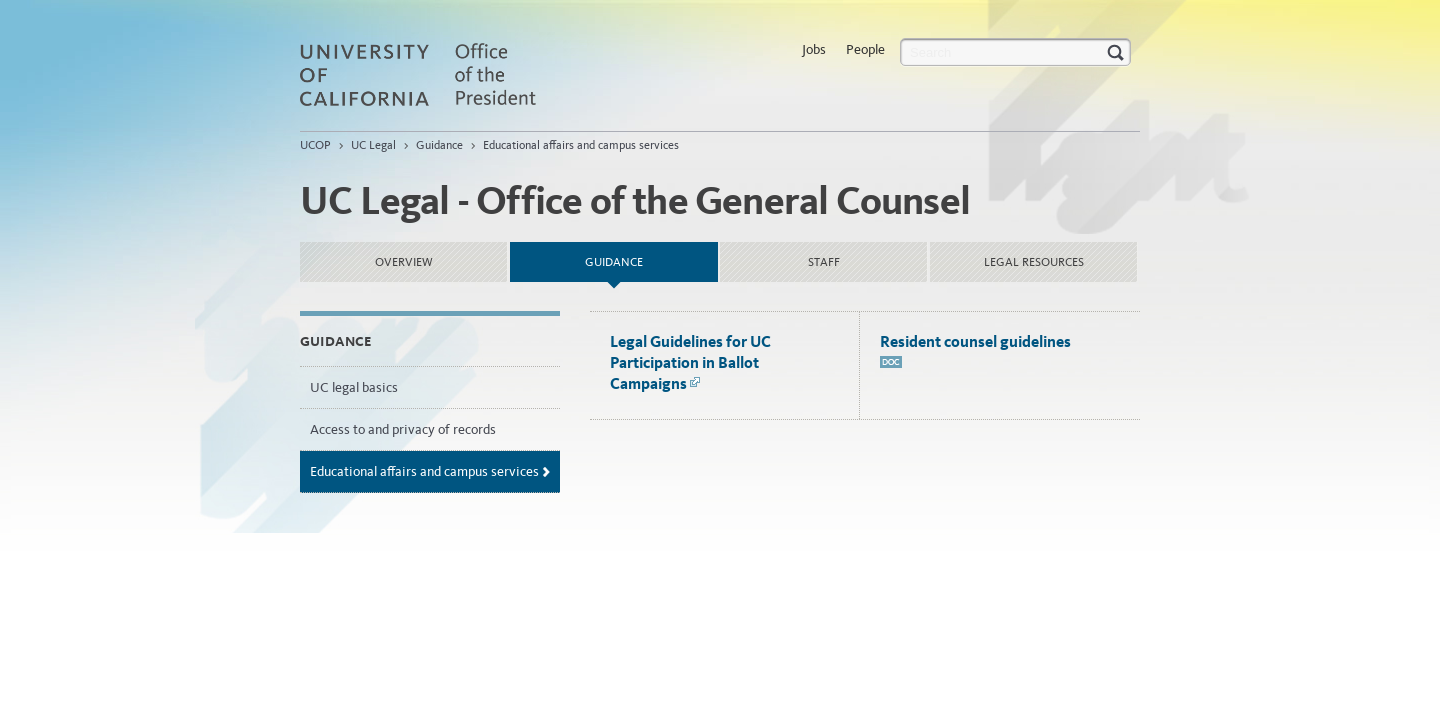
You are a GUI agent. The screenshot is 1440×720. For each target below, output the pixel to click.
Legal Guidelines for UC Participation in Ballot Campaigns (690, 362)
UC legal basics (354, 387)
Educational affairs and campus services (581, 145)
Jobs (814, 49)
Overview (404, 262)
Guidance (439, 145)
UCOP (315, 145)
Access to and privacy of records (403, 429)
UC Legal (373, 145)
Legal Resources (1034, 262)
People (865, 49)
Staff (824, 262)
